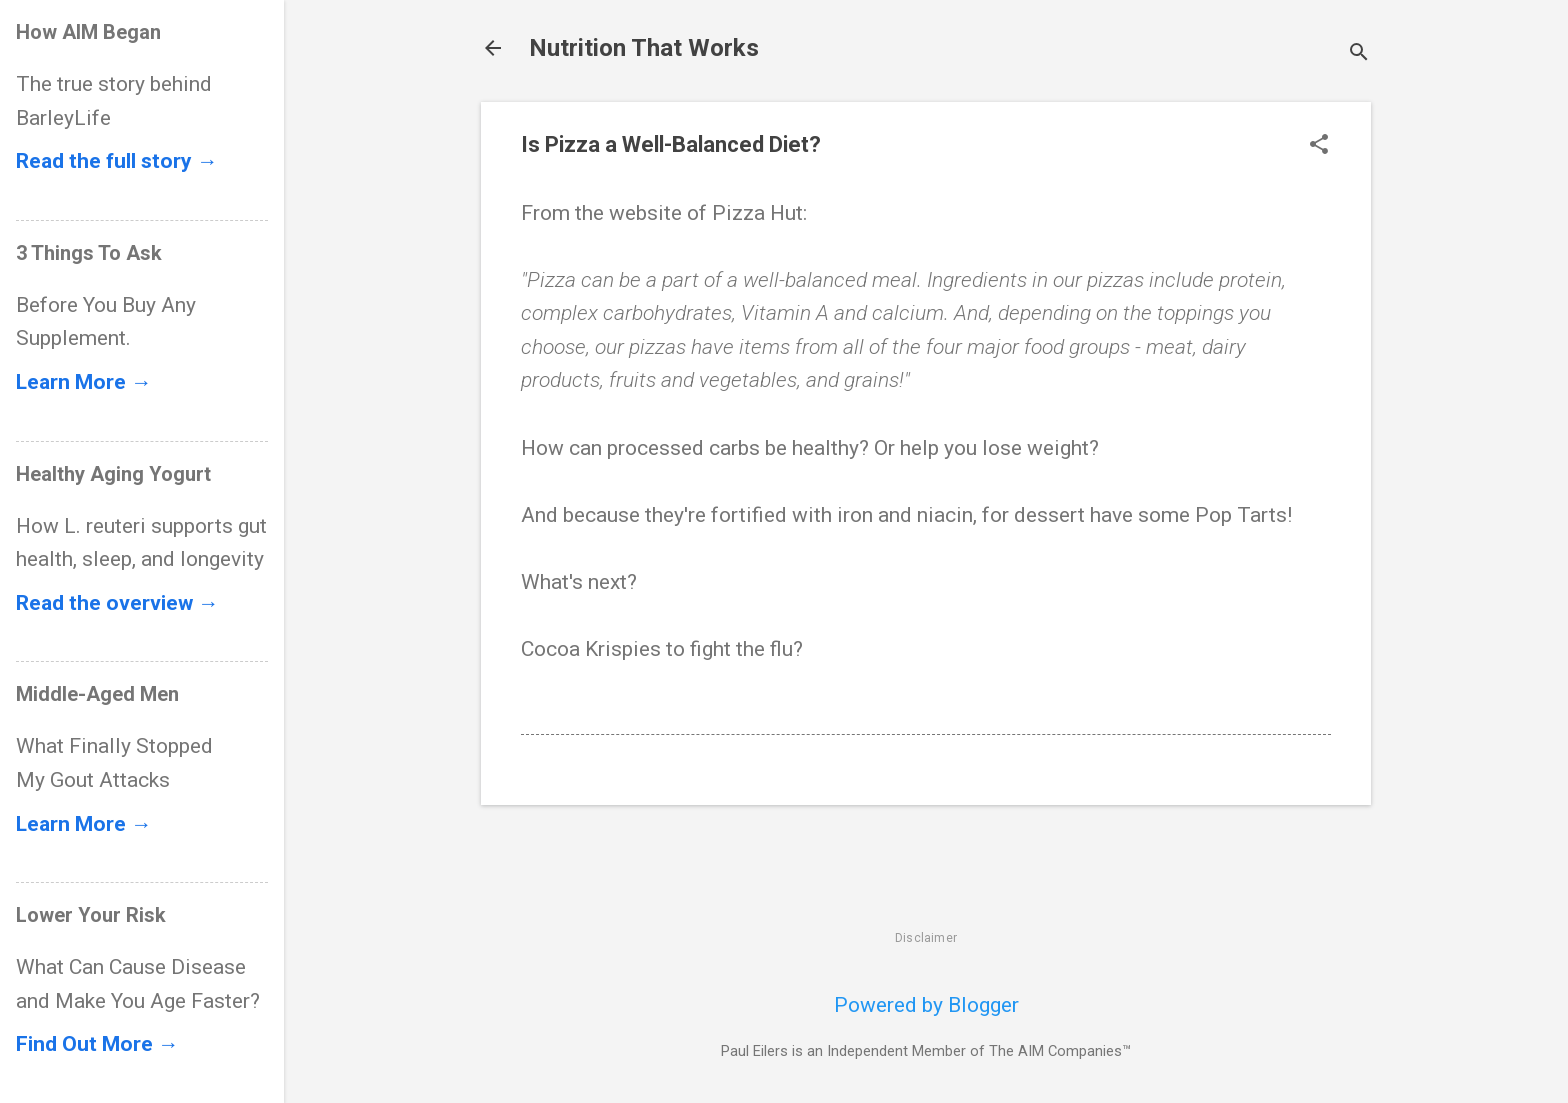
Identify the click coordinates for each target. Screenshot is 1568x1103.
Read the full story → (117, 161)
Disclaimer (926, 938)
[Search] (1359, 54)
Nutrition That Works (644, 48)
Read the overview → (117, 603)
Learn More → (84, 382)
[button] (1319, 146)
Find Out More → (97, 1044)
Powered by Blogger (926, 1005)
